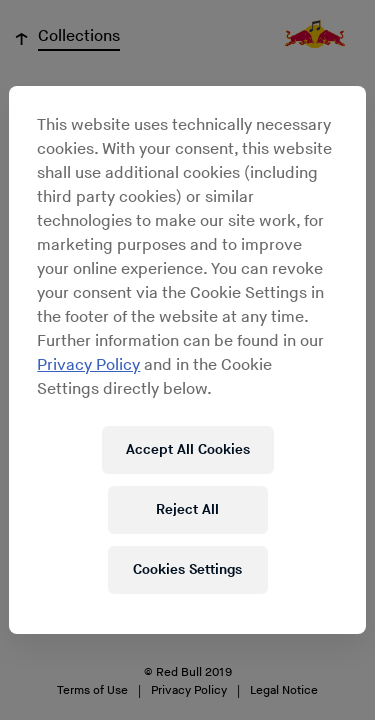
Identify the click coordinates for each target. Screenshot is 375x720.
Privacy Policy (88, 365)
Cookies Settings (187, 569)
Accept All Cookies (188, 449)
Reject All (187, 509)
